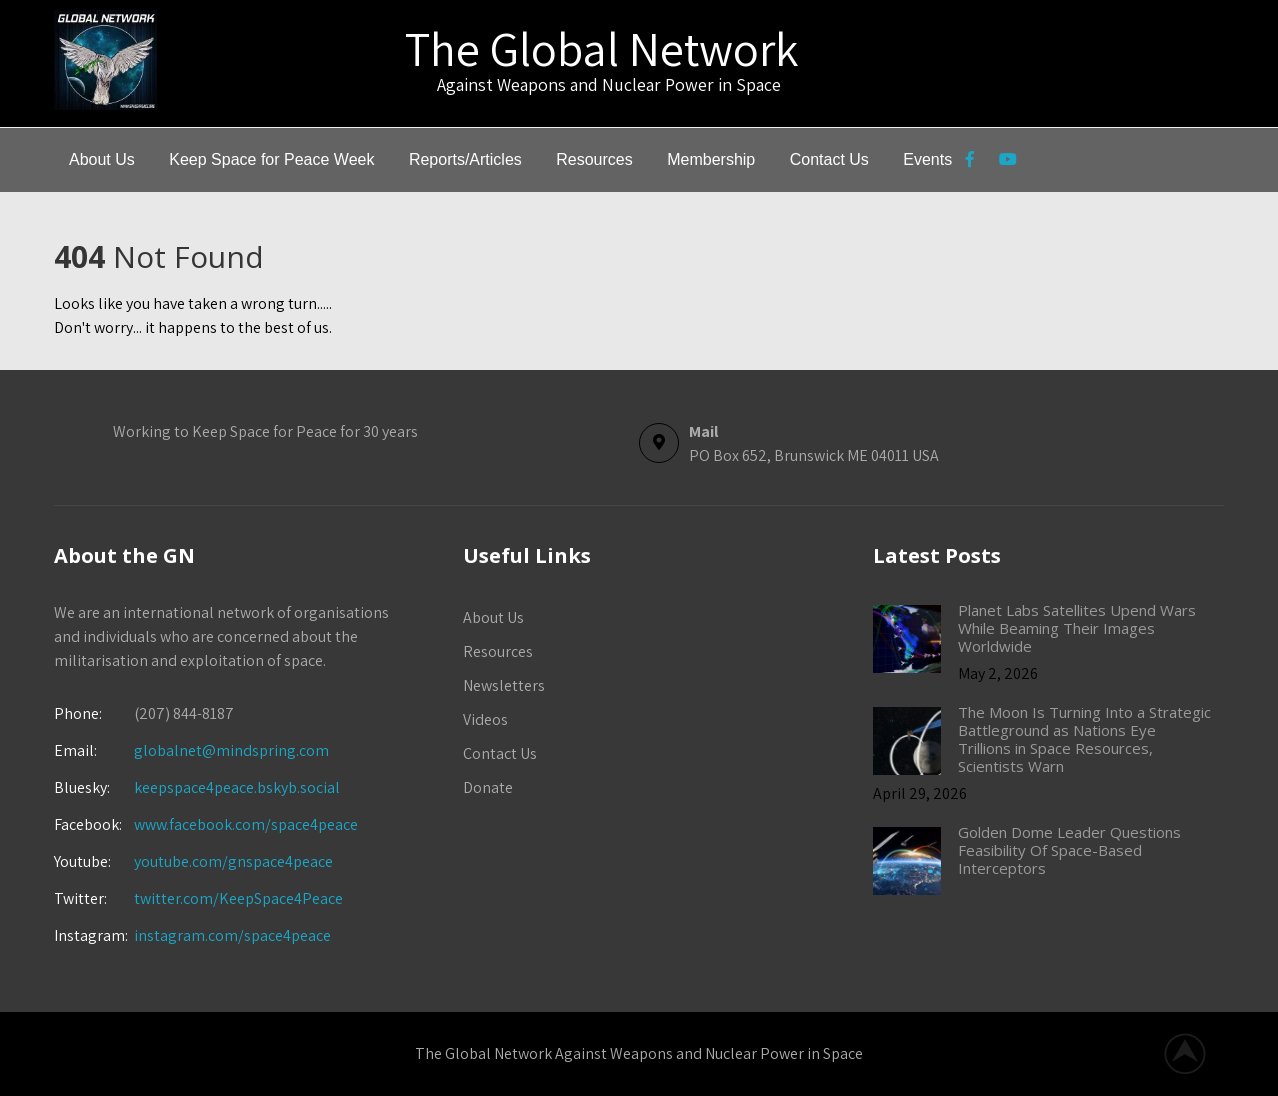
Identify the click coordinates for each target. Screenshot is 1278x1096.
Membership (711, 159)
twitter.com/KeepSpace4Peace (238, 898)
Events (927, 159)
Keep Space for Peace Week (271, 159)
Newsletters (504, 685)
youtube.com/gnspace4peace (233, 861)
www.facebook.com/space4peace (246, 824)
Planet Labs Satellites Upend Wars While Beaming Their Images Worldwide (1077, 628)
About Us (102, 159)
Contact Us (829, 159)
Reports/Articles (465, 159)
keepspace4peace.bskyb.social (237, 787)
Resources (594, 159)
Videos (485, 719)
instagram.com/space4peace (232, 935)
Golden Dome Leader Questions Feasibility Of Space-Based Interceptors (1069, 850)
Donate (488, 787)
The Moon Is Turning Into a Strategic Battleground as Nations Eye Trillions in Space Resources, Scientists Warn (1084, 739)
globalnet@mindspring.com (191, 750)
